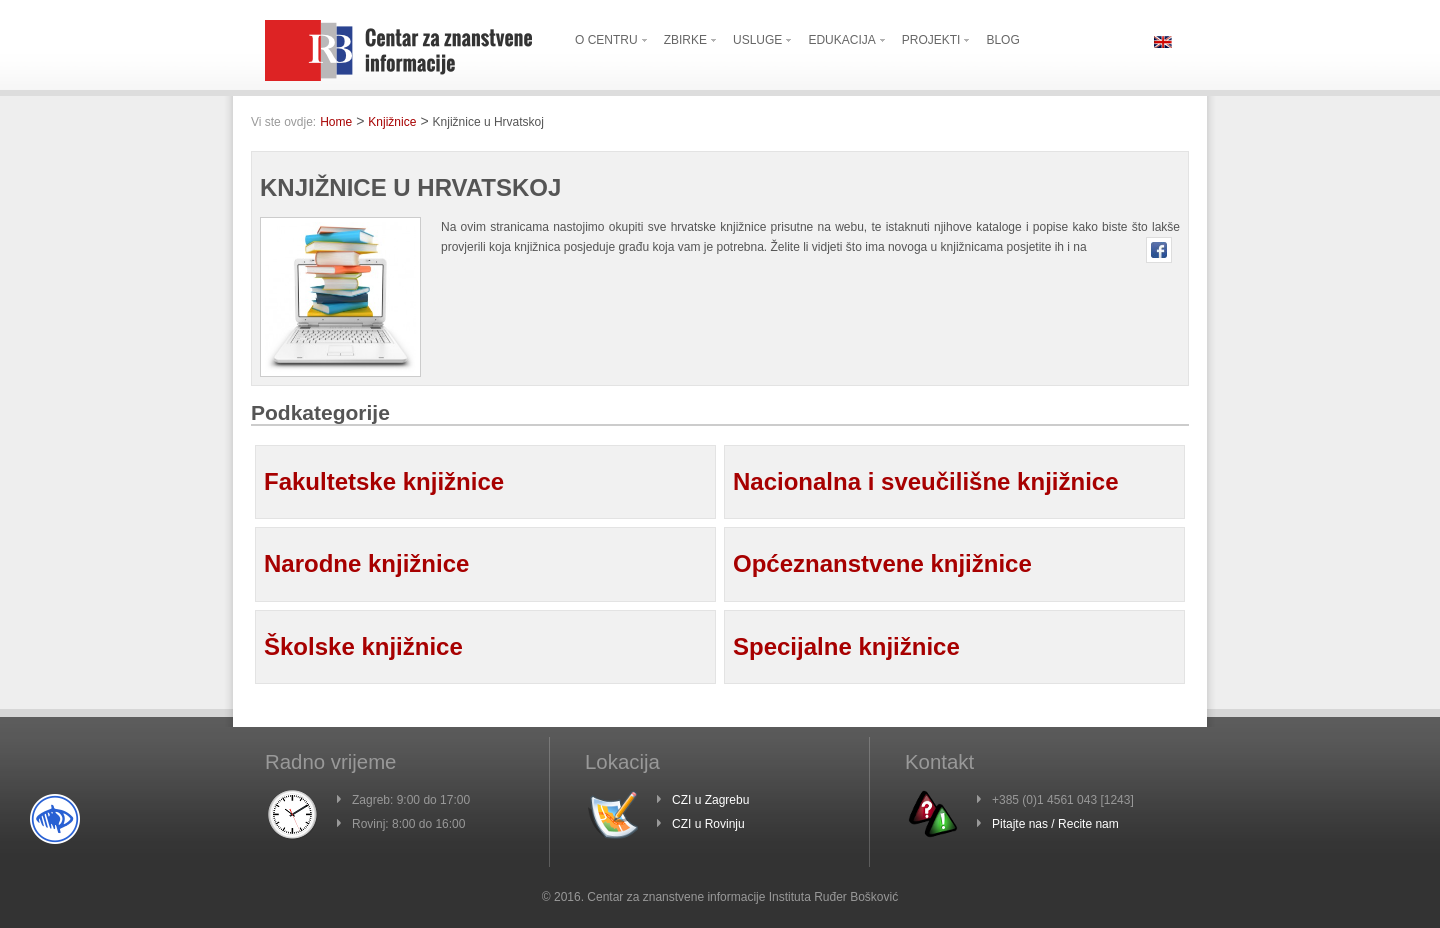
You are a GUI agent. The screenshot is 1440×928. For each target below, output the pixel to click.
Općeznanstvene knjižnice (882, 563)
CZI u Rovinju (708, 824)
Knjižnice (392, 122)
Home (336, 122)
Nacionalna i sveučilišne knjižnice (926, 481)
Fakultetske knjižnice (384, 481)
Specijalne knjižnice (846, 646)
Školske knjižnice (363, 646)
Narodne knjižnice (366, 563)
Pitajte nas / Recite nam (1055, 824)
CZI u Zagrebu (710, 800)
